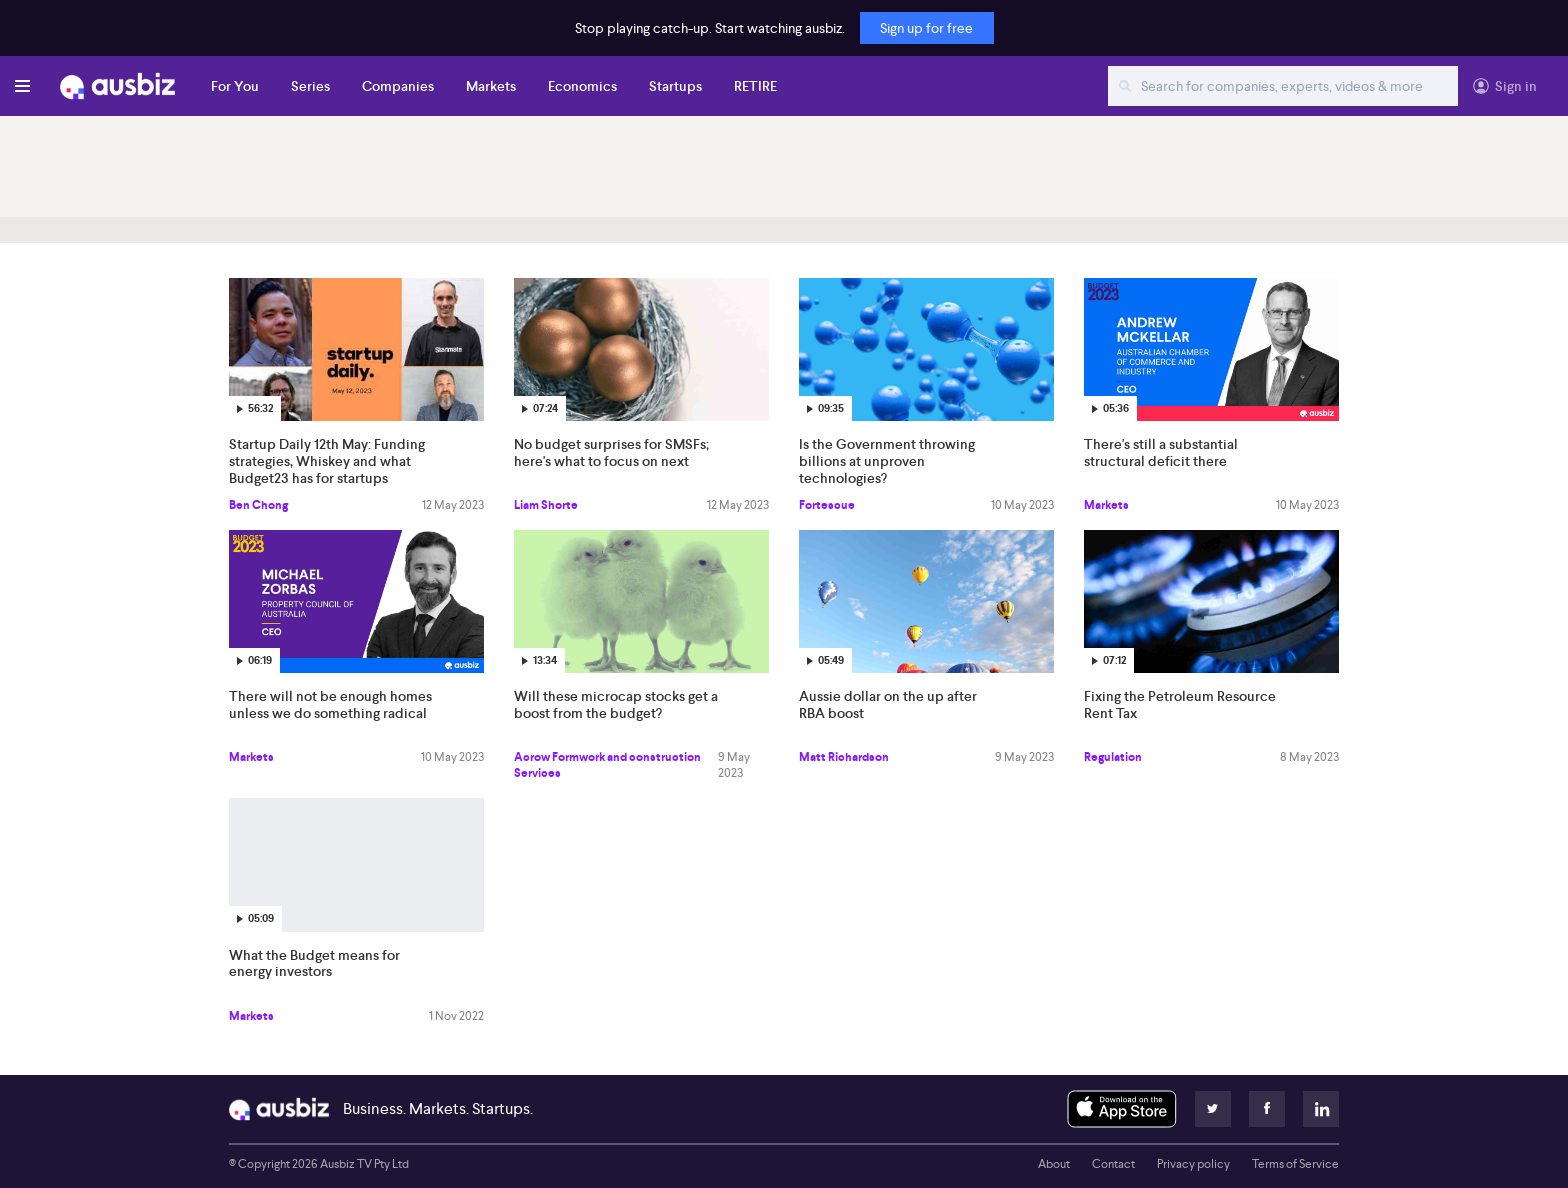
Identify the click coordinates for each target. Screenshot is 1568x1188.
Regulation (1113, 757)
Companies (398, 86)
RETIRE (755, 86)
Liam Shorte (546, 505)
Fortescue (827, 505)
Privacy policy (1193, 1164)
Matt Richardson (844, 757)
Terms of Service (1295, 1164)
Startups (675, 86)
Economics (582, 86)
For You (235, 86)
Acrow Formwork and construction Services (607, 765)
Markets (491, 86)
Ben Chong (258, 505)
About (1054, 1164)
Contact (1113, 1164)
